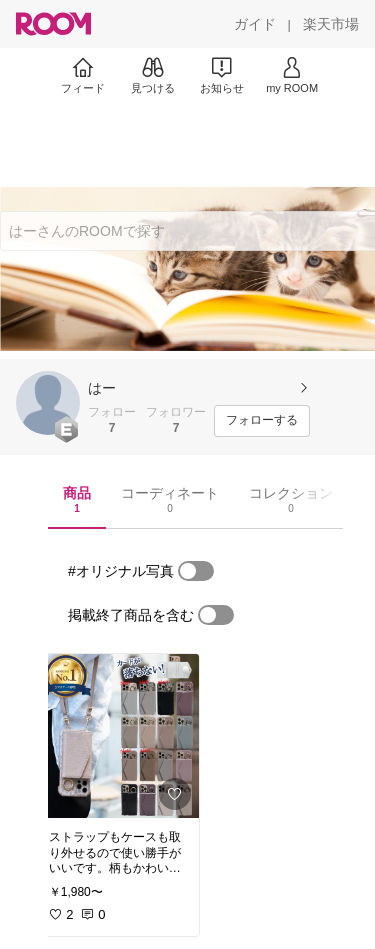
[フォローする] (262, 421)
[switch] (196, 571)
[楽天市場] (331, 24)
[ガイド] (255, 24)
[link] (118, 736)
